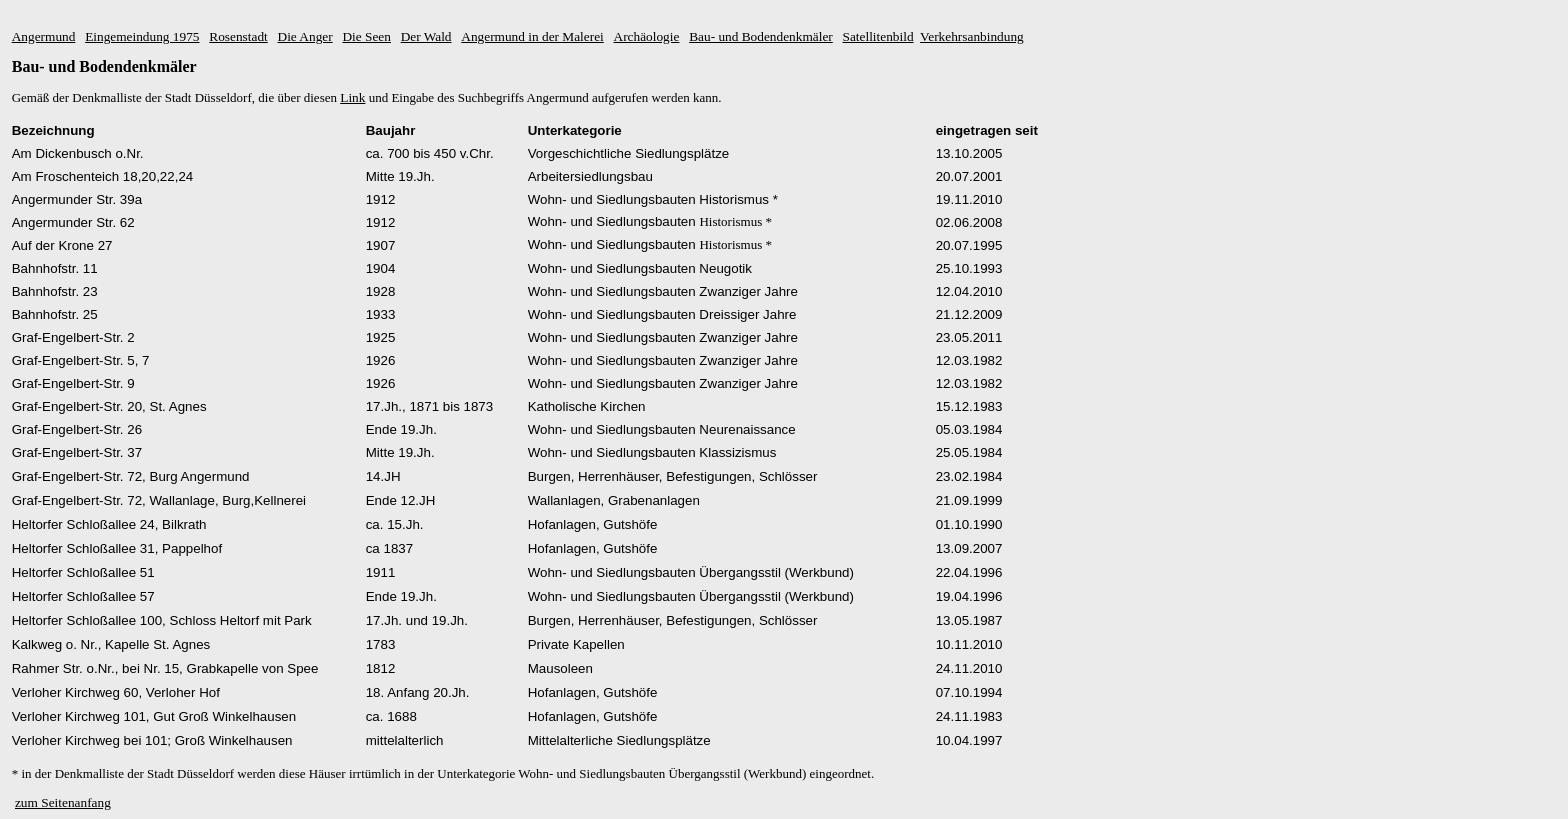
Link (352, 97)
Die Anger (305, 36)
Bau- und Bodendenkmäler (761, 36)
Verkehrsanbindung (972, 36)
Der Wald (426, 36)
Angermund (44, 36)
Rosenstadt (238, 36)
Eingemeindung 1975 (142, 36)
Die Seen (366, 36)
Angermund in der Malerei (532, 36)
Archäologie (647, 36)
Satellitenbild (878, 36)
